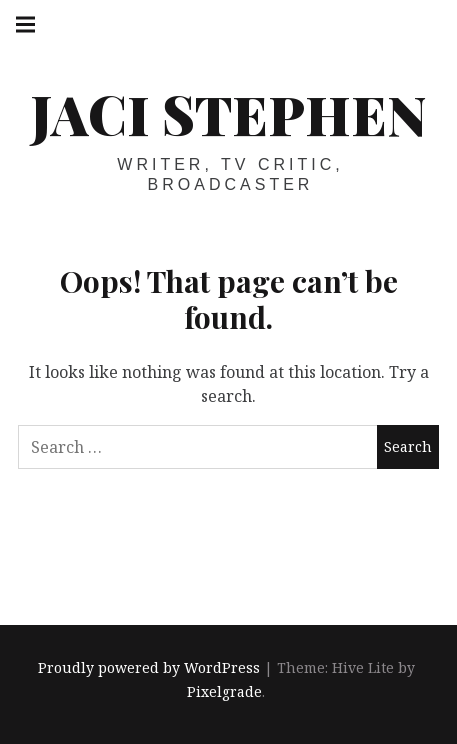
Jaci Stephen (228, 114)
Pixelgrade (224, 692)
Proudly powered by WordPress (149, 668)
